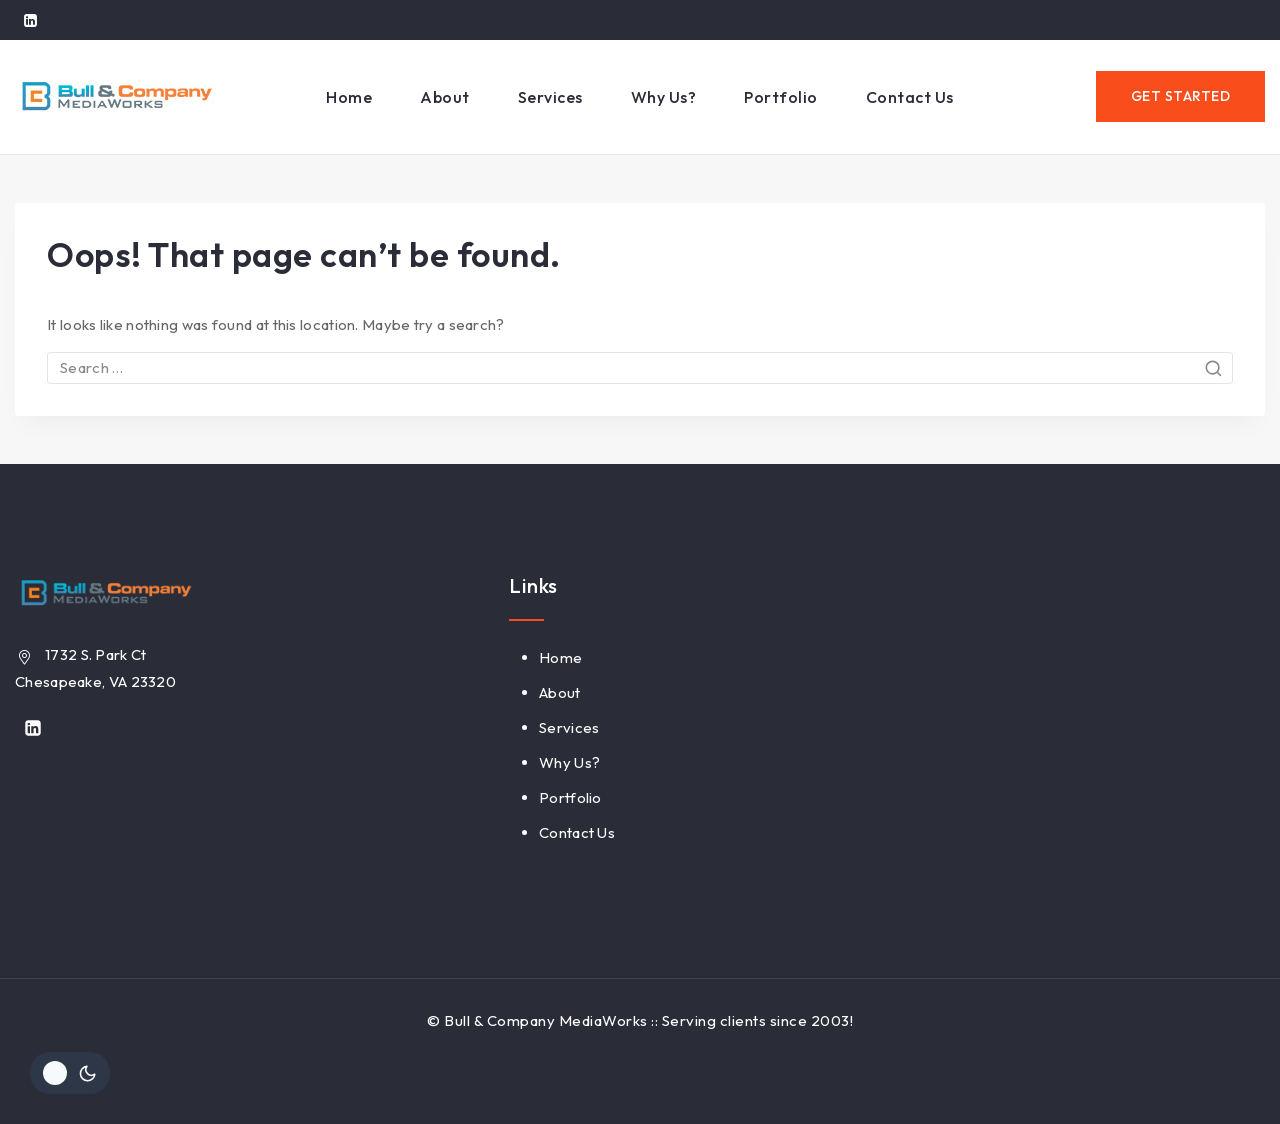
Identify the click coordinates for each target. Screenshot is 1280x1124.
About (445, 97)
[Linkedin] (30, 20)
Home (349, 97)
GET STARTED (1181, 96)
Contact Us (910, 97)
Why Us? (664, 97)
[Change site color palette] (70, 1073)
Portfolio (781, 97)
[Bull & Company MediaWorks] (115, 97)
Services (550, 97)
